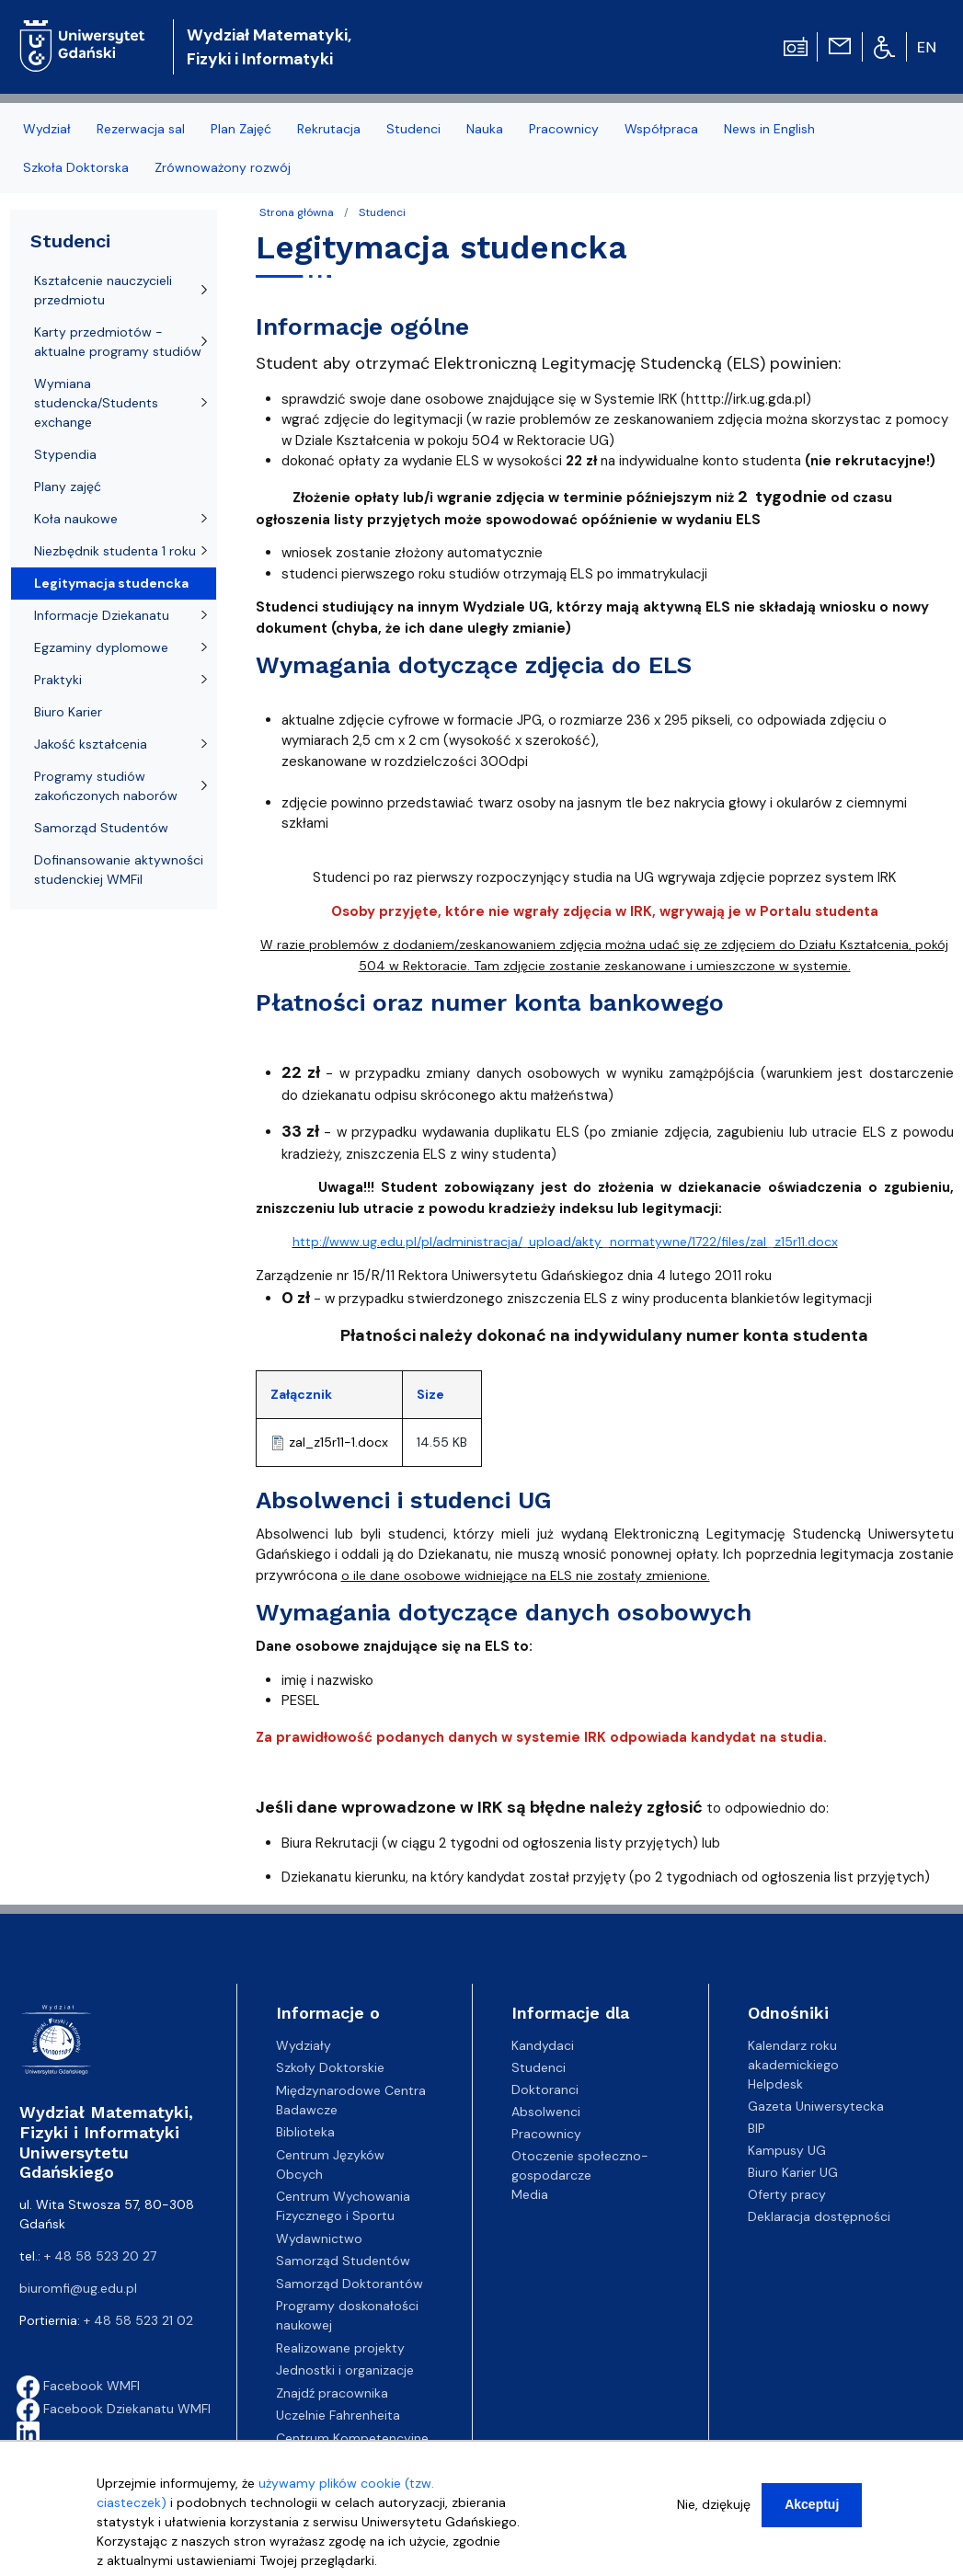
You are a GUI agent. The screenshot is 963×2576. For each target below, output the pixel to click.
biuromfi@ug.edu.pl (78, 2288)
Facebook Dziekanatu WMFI (114, 2408)
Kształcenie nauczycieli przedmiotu (103, 290)
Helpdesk (775, 2084)
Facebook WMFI (78, 2385)
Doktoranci (545, 2089)
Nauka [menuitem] (484, 128)
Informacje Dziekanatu (101, 615)
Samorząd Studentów (101, 827)
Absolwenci (545, 2111)
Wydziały (303, 2045)
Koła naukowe (76, 518)
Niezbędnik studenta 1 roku (115, 551)
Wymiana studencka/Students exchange (96, 402)
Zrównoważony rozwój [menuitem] (223, 167)
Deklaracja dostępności (819, 2216)
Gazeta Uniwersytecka (816, 2106)
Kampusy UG (787, 2150)
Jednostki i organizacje (345, 2370)
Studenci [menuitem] (413, 128)
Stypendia (65, 454)
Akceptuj (812, 2509)
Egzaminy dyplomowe (101, 647)
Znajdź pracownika (332, 2393)
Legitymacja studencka (111, 583)
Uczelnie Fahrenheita (338, 2415)
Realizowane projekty (340, 2348)
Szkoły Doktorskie (330, 2067)
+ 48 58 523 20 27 (100, 2256)
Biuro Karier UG (793, 2172)
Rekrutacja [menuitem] (329, 128)
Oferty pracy (787, 2194)
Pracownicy (546, 2133)
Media (529, 2194)
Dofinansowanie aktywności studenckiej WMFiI (118, 869)
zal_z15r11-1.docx (338, 1442)
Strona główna (296, 212)
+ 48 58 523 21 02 (138, 2320)
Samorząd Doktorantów (349, 2283)
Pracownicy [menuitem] (564, 128)
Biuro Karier (68, 712)
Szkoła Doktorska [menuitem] (76, 167)
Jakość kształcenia (90, 744)
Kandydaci (542, 2045)
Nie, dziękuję (714, 2509)
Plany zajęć (67, 486)
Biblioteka (305, 2132)
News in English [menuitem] (769, 128)
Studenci (382, 212)
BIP (756, 2128)
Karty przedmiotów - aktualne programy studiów (117, 342)
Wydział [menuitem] (47, 128)
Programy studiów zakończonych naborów (106, 786)
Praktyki (58, 679)
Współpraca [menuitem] (661, 128)
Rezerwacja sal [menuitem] (141, 128)
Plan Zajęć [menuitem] (241, 128)
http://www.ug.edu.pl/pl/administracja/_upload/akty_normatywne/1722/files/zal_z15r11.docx (565, 1241)
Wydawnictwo (319, 2238)
